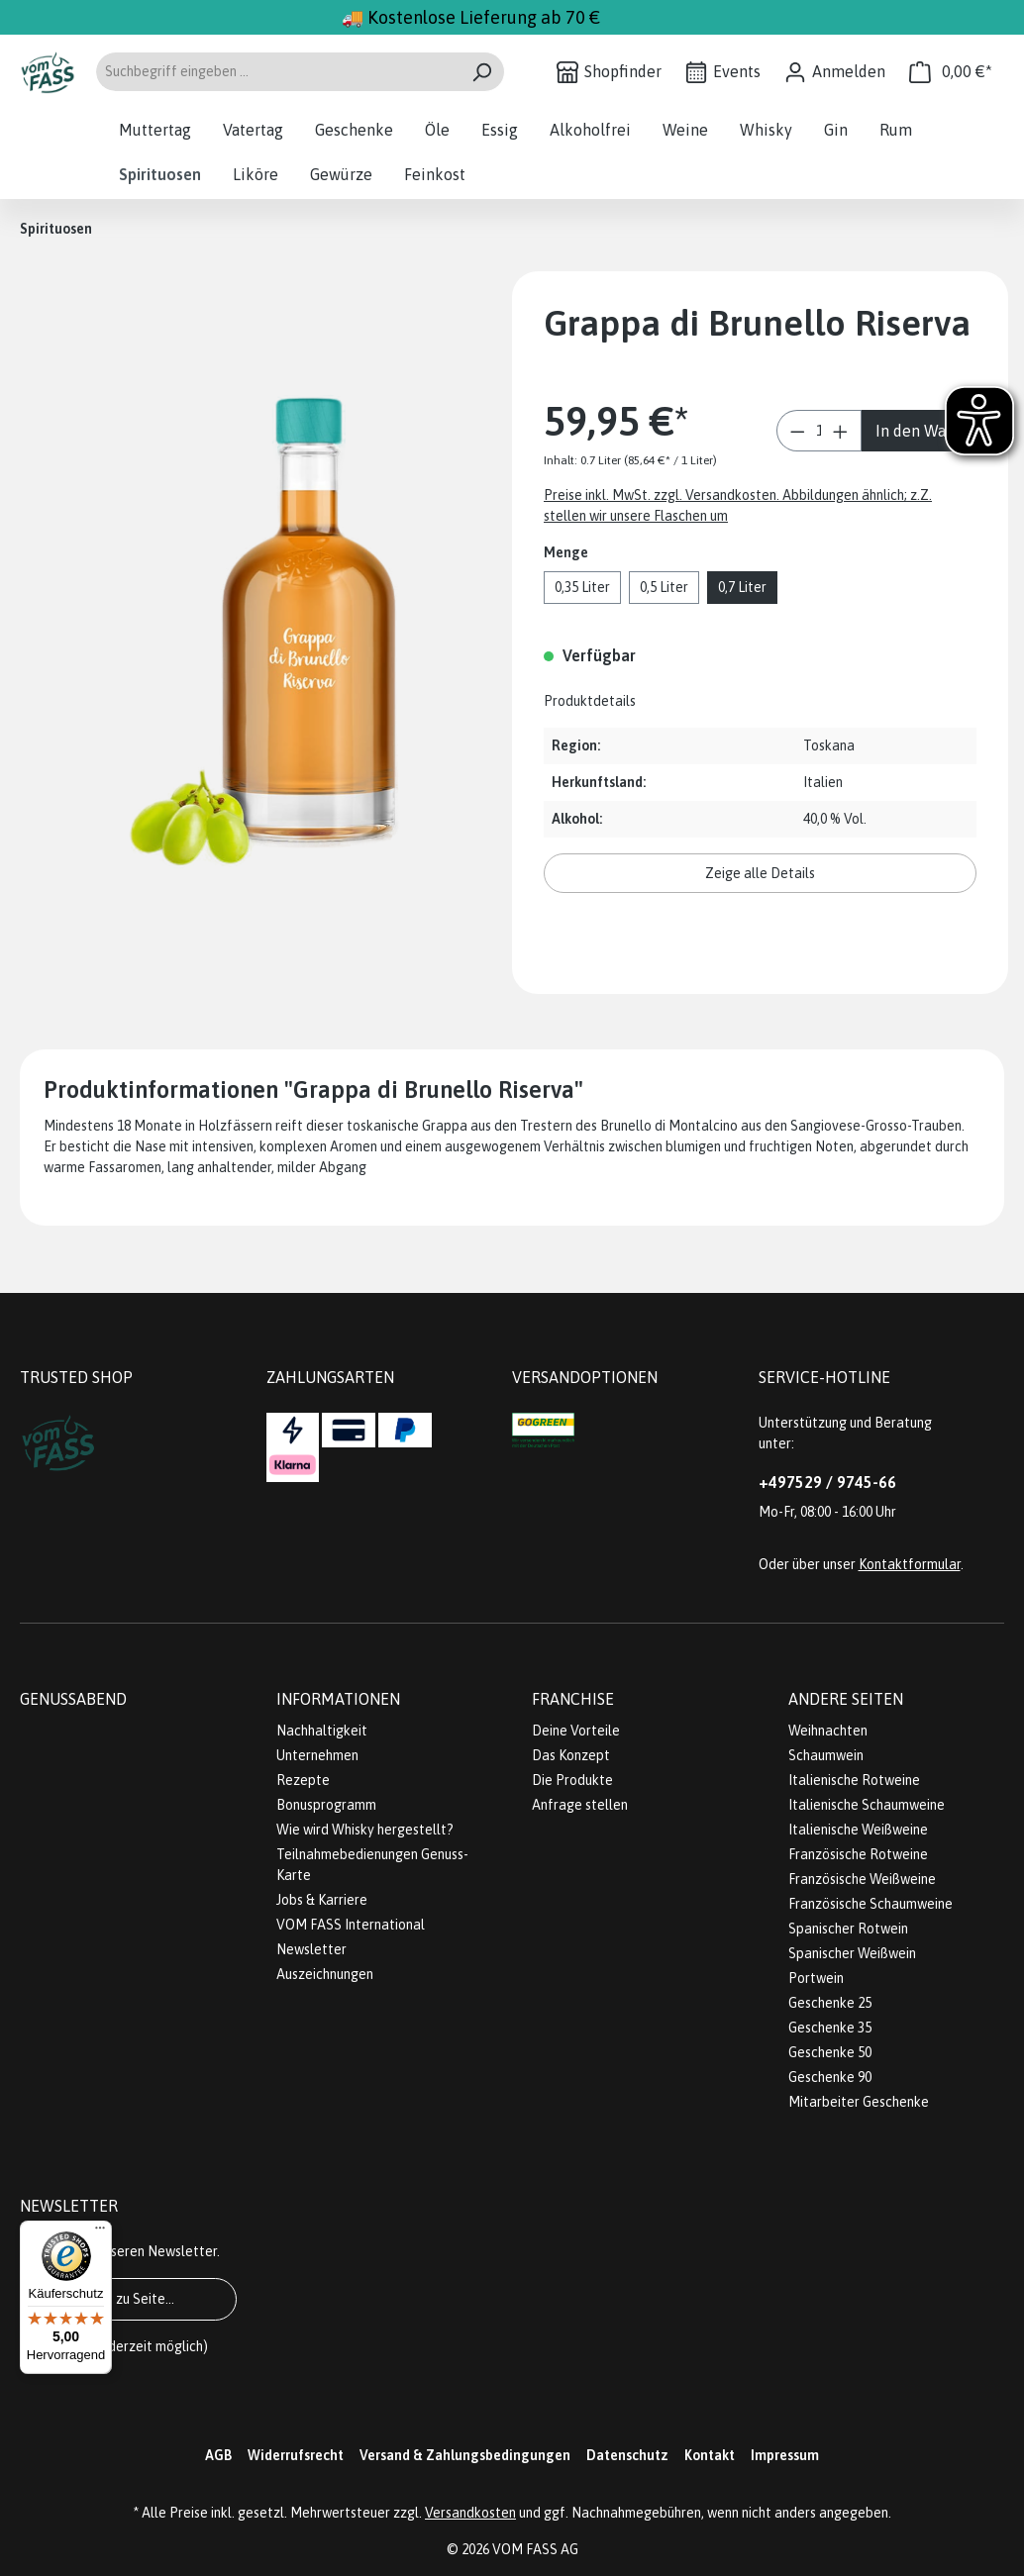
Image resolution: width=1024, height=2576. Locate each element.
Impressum (785, 2455)
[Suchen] (482, 71)
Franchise (573, 1699)
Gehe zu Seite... (127, 2299)
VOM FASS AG (535, 2549)
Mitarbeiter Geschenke (858, 2102)
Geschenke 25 (829, 2003)
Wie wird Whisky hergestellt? (365, 1829)
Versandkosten (470, 2513)
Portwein (816, 1978)
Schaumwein (826, 1755)
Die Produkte (572, 1780)
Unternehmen (317, 1755)
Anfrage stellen (580, 1805)
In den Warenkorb (927, 431)
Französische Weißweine (862, 1879)
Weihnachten (828, 1730)
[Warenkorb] (950, 71)
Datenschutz (627, 2455)
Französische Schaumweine (870, 1904)
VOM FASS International (350, 1924)
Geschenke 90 (829, 2077)
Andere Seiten (845, 1699)
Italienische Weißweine (858, 1829)
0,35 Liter (582, 587)
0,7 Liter (742, 587)
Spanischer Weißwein (852, 1953)
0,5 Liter (664, 587)
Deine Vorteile (576, 1730)
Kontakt (709, 2455)
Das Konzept (571, 1755)
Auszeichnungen (324, 1974)
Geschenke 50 (829, 2052)
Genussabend (73, 1699)
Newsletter (311, 1949)
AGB (218, 2455)
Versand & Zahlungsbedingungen (464, 2455)
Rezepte (303, 1780)
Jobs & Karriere (321, 1900)
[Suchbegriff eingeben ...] (277, 71)
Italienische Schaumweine (866, 1805)
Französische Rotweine (858, 1854)
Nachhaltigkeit (321, 1730)
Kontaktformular (910, 1564)
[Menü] (100, 2232)
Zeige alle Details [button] (760, 873)
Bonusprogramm (326, 1805)
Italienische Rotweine (854, 1780)
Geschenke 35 (829, 2027)
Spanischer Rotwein (848, 1928)
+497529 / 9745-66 (827, 1482)
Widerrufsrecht (296, 2455)
